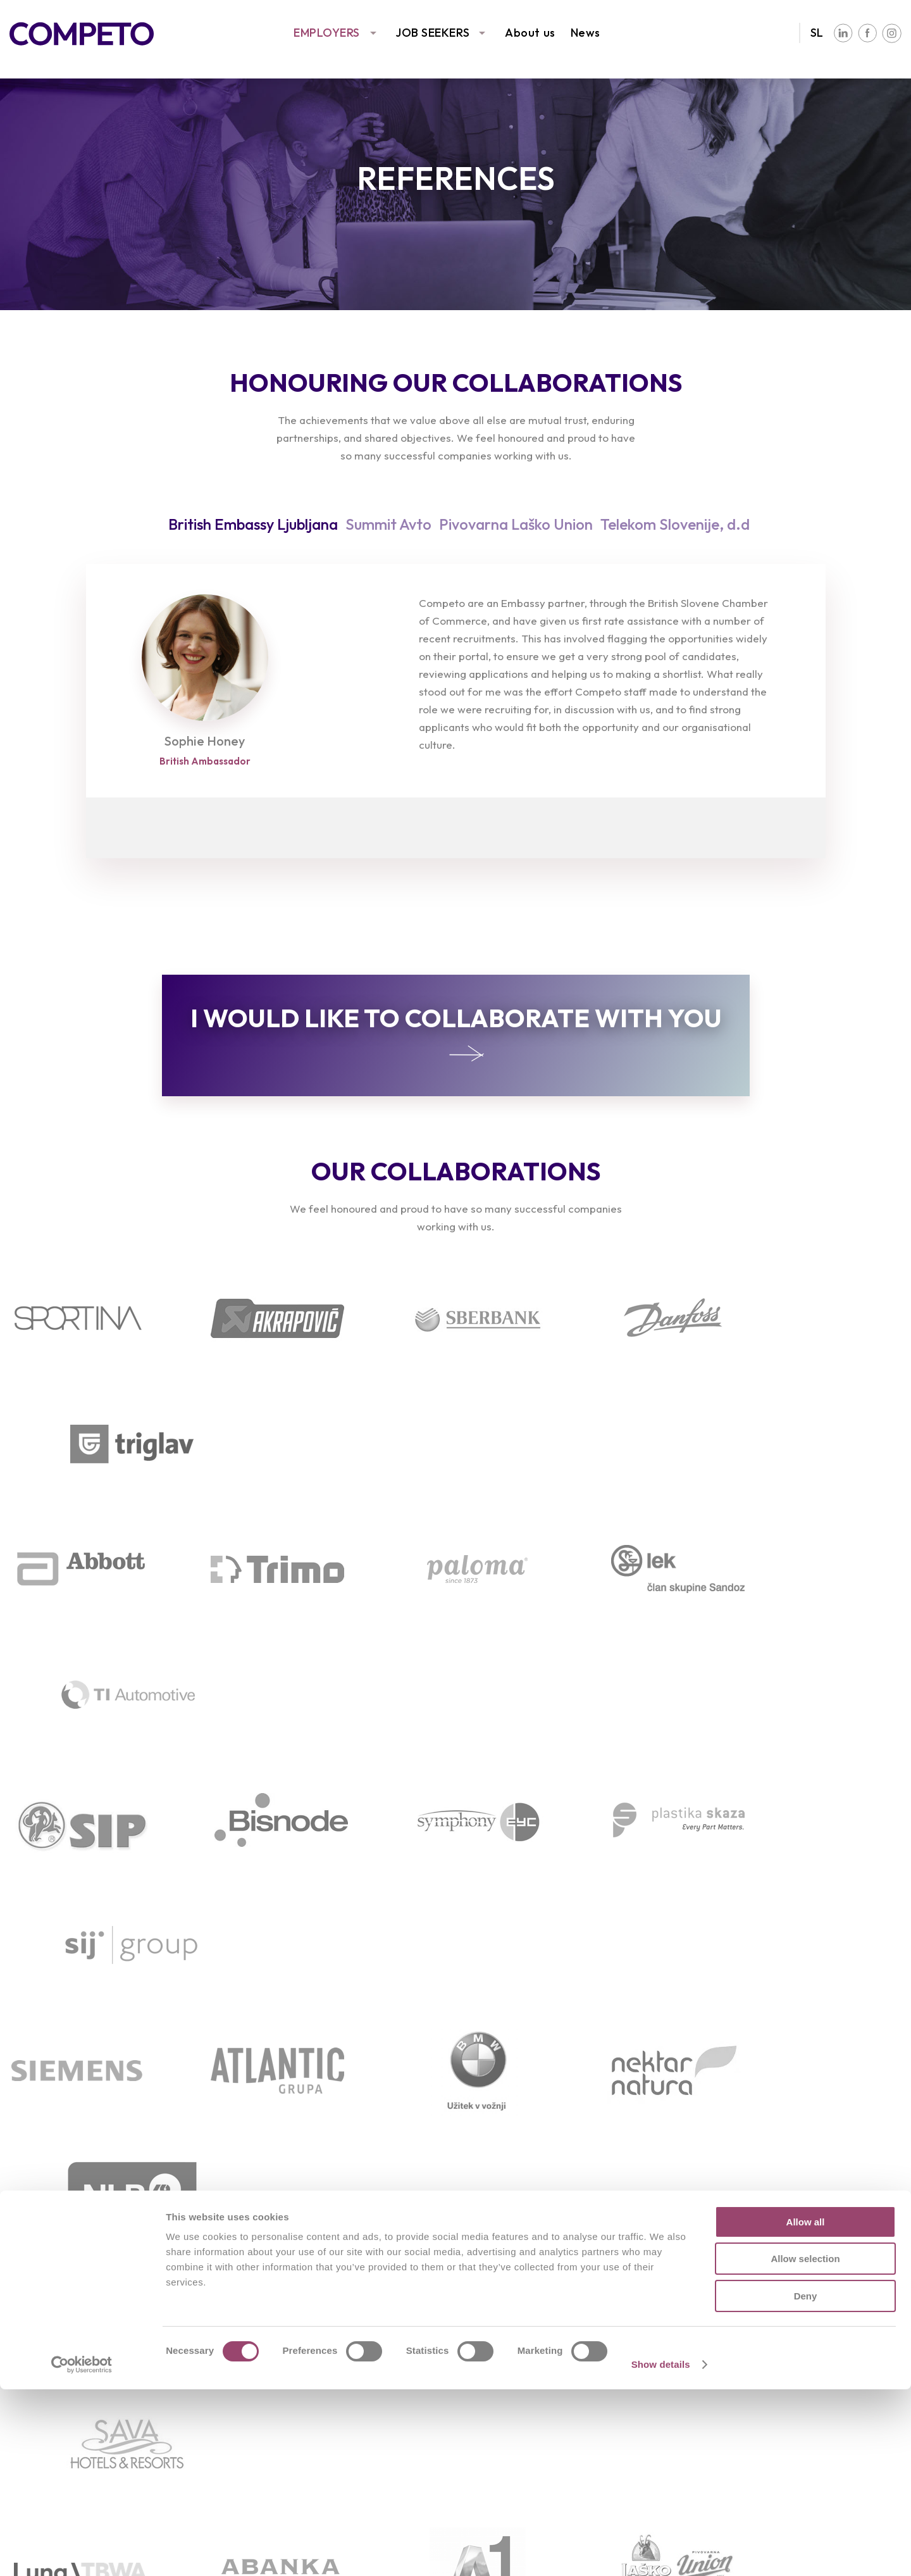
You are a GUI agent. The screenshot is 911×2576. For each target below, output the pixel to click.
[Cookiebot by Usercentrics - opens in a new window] (82, 2551)
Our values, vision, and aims (790, 2345)
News (585, 32)
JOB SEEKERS (432, 32)
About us (530, 32)
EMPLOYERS (327, 32)
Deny (805, 2482)
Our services (43, 2345)
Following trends (53, 2364)
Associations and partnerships (797, 2364)
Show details (660, 2551)
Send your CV (282, 2364)
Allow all (805, 2408)
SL (817, 32)
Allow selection (805, 2446)
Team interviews (524, 2345)
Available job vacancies (306, 2345)
